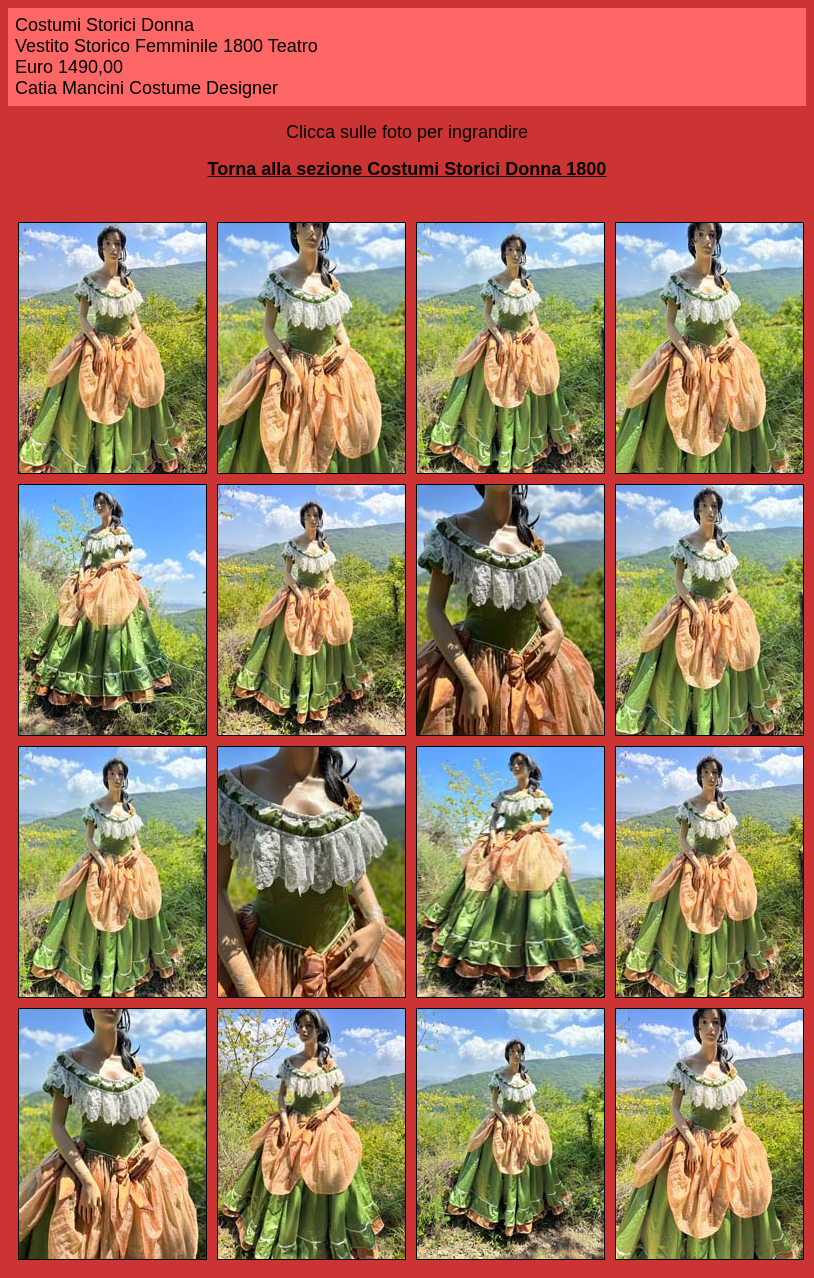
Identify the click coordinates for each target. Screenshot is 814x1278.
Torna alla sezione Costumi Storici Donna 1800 (407, 169)
